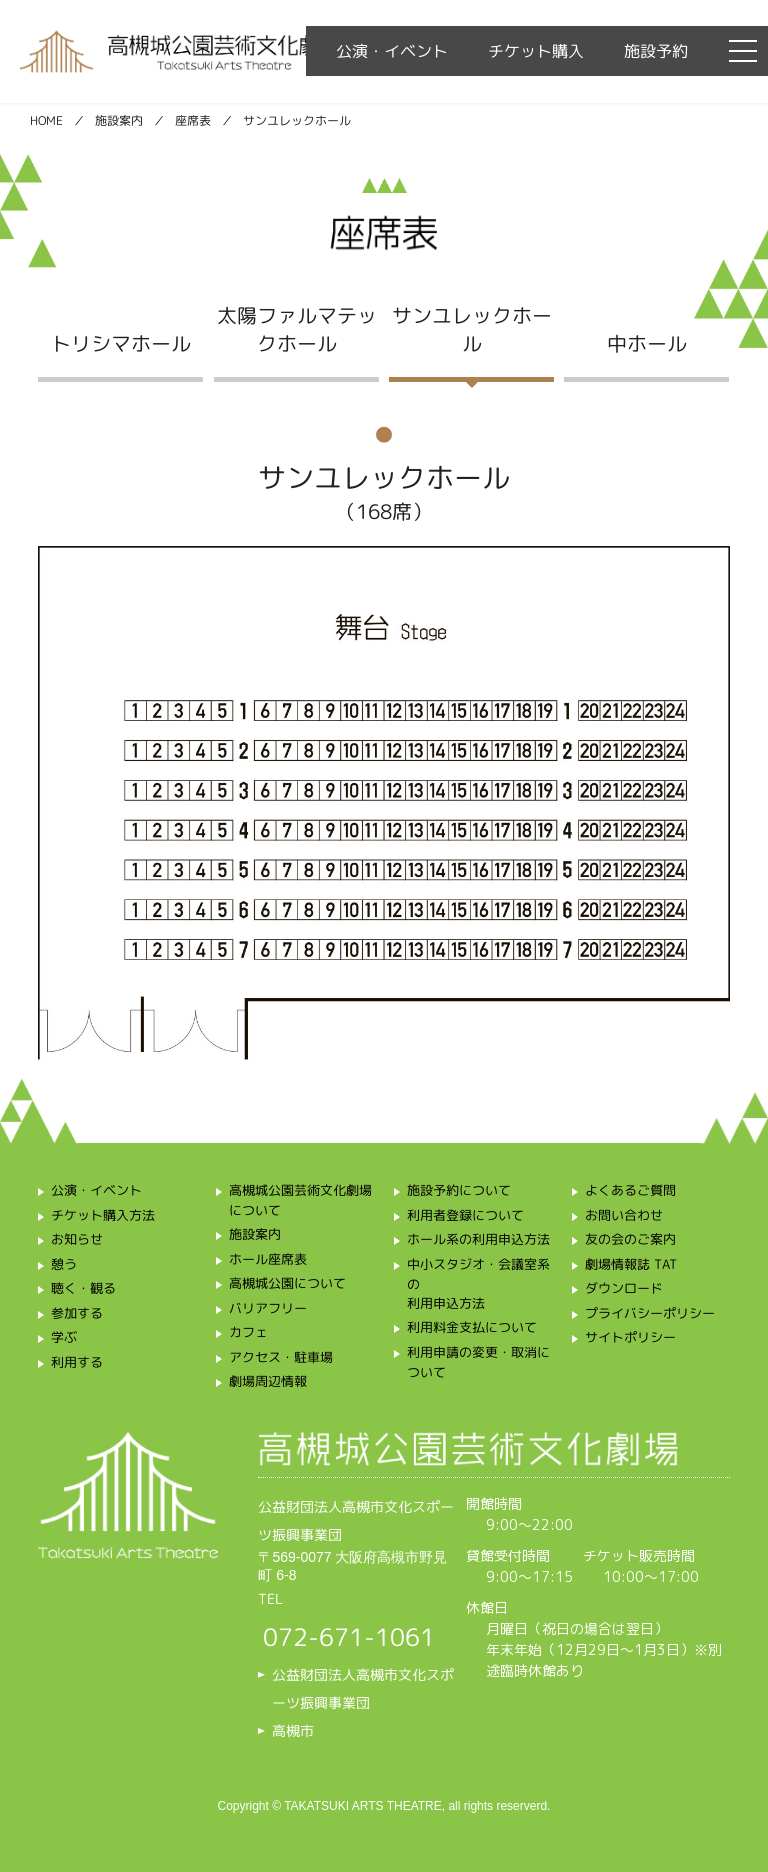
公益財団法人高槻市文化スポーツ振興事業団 (363, 1688)
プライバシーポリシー (650, 1313)
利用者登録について (465, 1215)
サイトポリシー (630, 1337)
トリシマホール (121, 342)
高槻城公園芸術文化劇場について (300, 1200)
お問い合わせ (624, 1215)
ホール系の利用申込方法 (478, 1239)
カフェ (248, 1332)
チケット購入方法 (103, 1215)
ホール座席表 (268, 1259)
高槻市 (293, 1730)
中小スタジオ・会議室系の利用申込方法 (478, 1283)
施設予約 (656, 51)
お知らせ (77, 1239)
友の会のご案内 (630, 1239)
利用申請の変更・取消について (478, 1362)
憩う (64, 1264)
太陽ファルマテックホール (296, 328)
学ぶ (64, 1337)
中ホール (647, 342)
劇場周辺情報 (268, 1381)
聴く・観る (83, 1288)
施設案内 (119, 120)
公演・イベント (392, 51)
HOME (46, 120)
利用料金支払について (472, 1327)
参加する (77, 1313)
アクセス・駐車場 (281, 1357)
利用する (77, 1362)
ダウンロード (624, 1288)
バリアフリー (268, 1308)
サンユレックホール (472, 328)
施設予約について (459, 1190)
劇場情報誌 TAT (631, 1264)
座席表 (193, 120)
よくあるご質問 (630, 1190)
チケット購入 (536, 51)
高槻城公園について (287, 1283)
